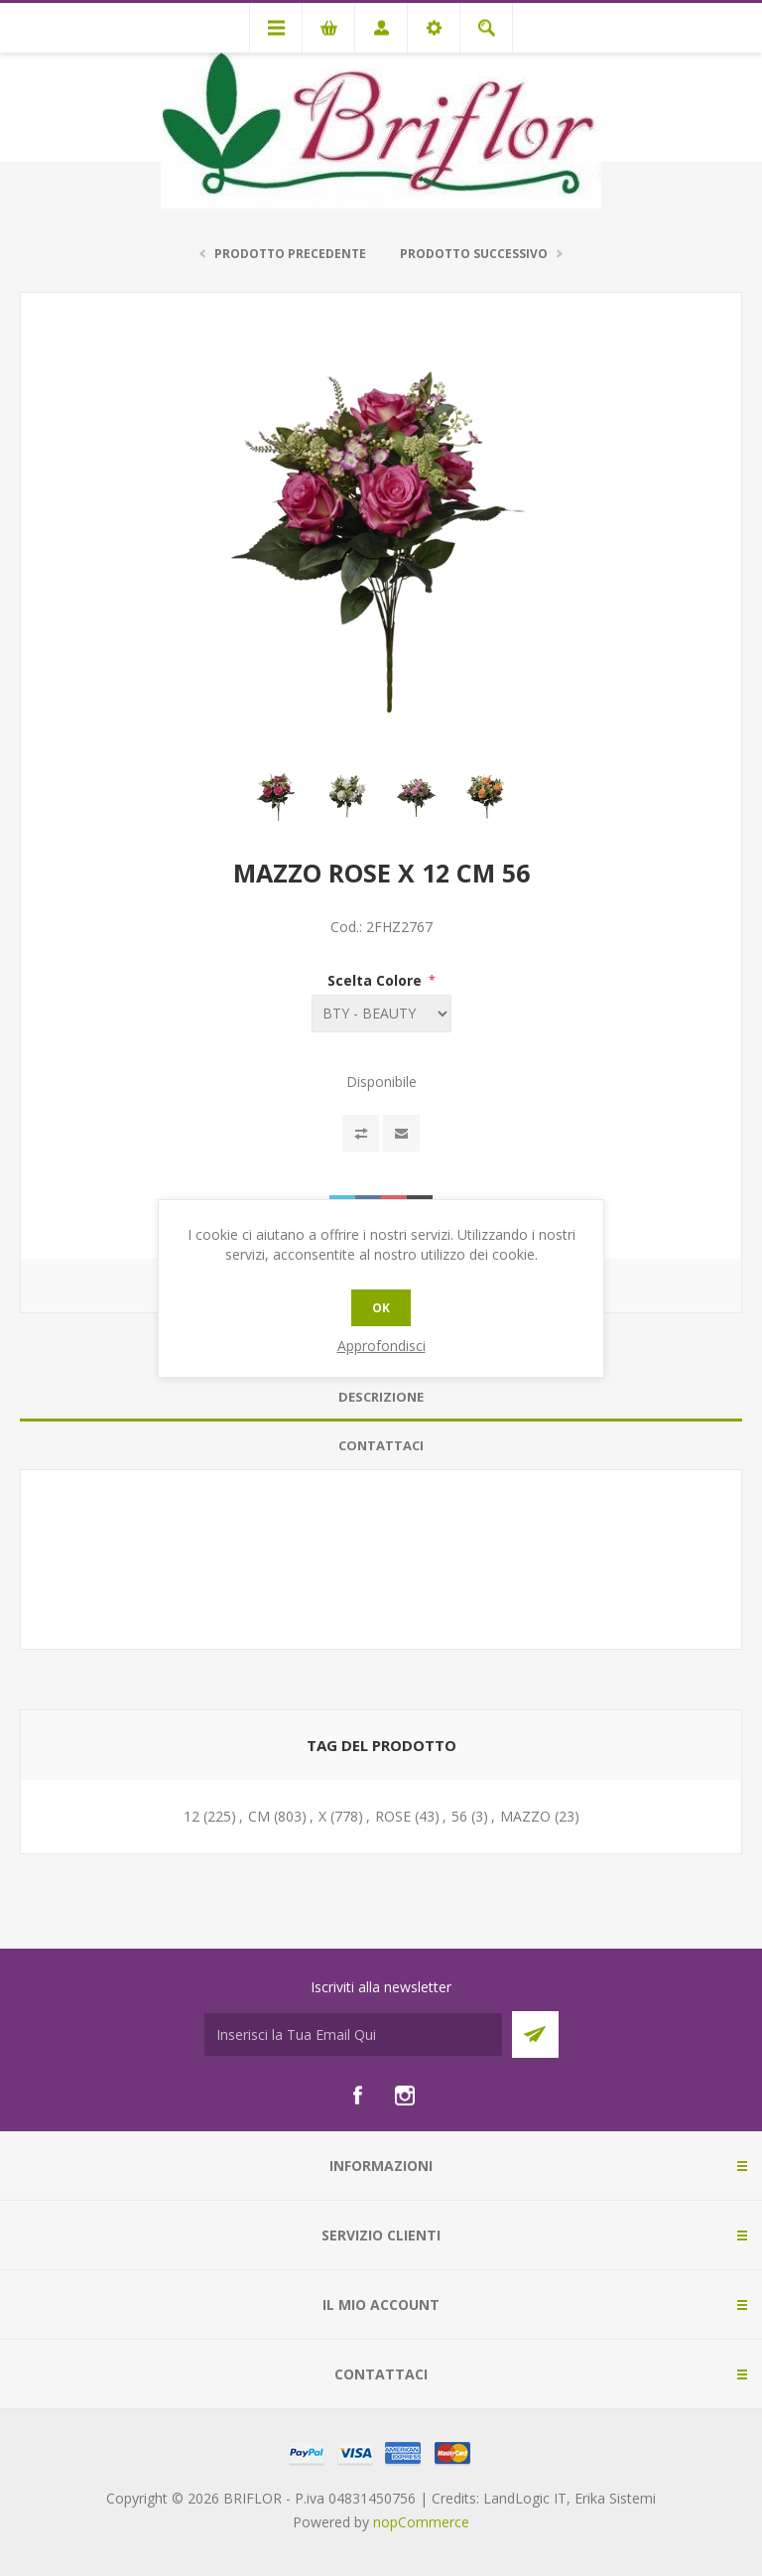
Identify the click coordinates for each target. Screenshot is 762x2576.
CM (259, 1816)
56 (459, 1816)
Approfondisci (381, 1345)
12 (191, 1816)
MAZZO (525, 1816)
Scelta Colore (376, 980)
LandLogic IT (525, 2498)
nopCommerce (421, 2521)
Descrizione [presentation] (381, 1397)
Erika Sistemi (615, 2498)
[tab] (381, 1397)
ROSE (393, 1816)
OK (381, 1307)
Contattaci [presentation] (381, 1445)
